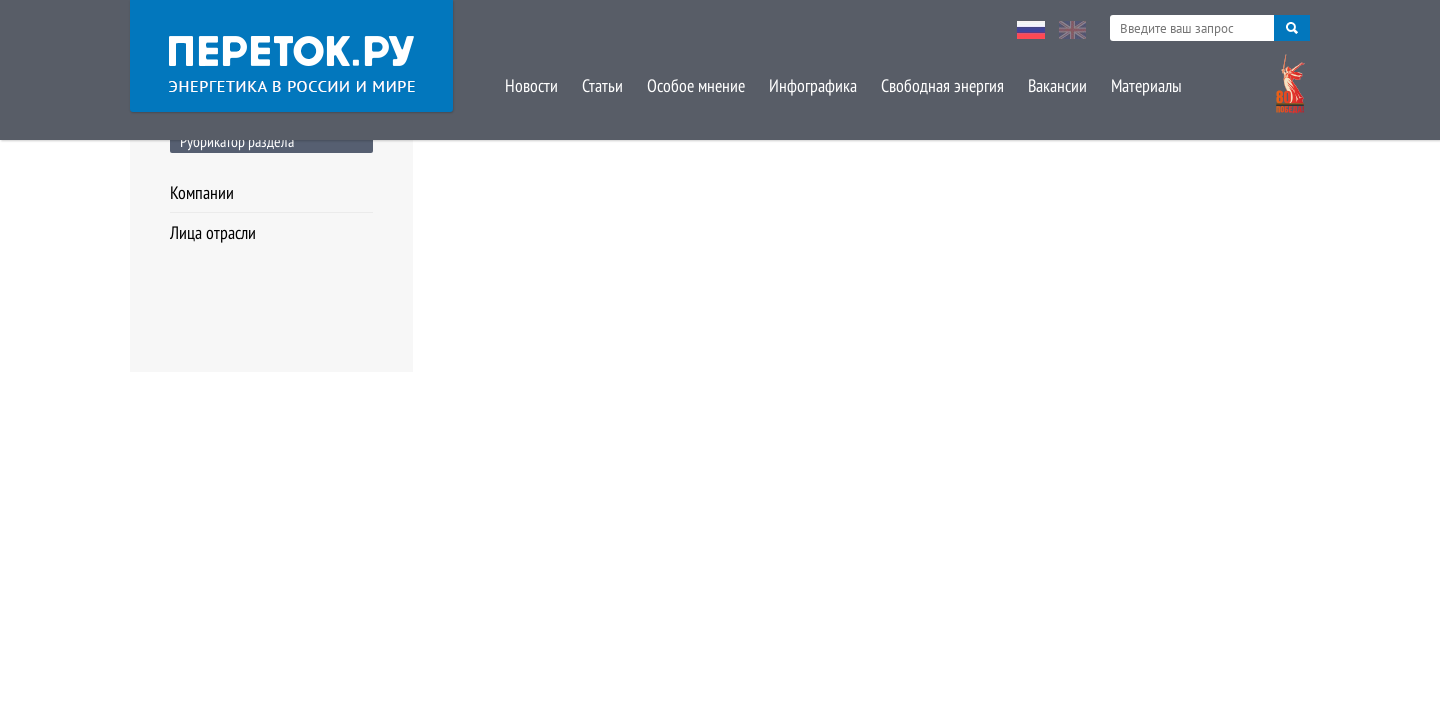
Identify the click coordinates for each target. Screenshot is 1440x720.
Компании (202, 192)
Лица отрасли (213, 232)
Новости (531, 85)
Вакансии (1057, 85)
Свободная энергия (942, 85)
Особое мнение (696, 85)
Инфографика (813, 85)
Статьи (602, 85)
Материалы (1146, 85)
